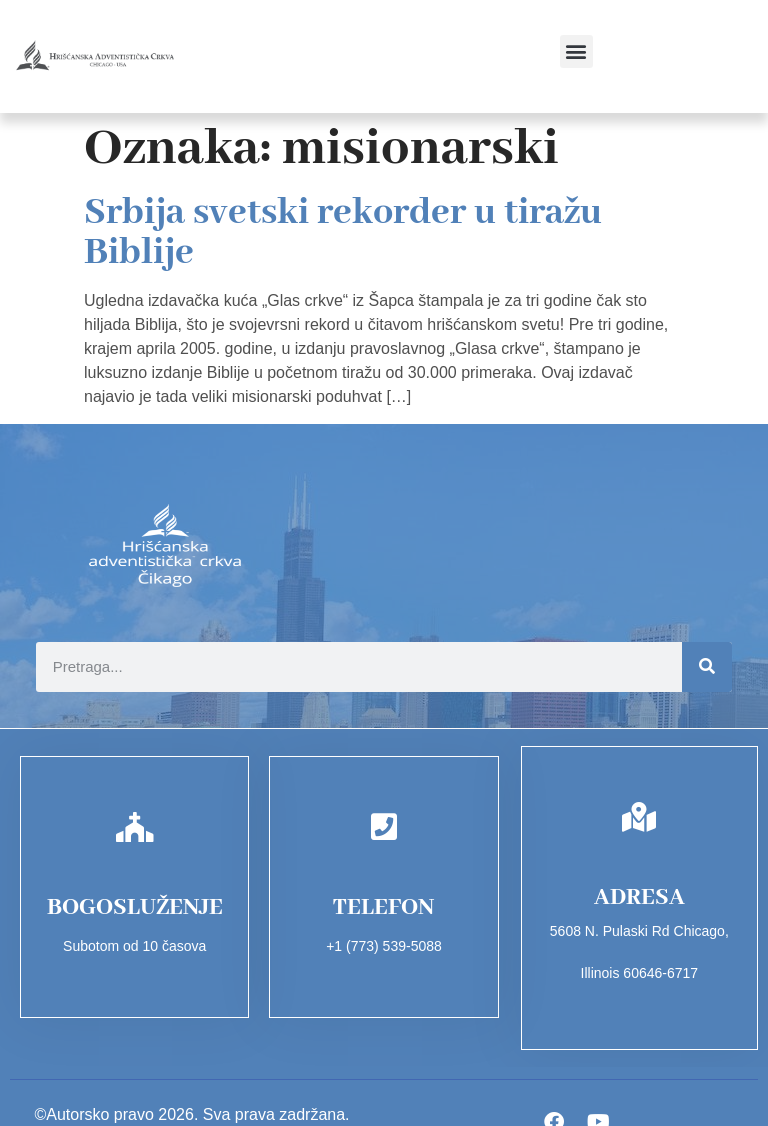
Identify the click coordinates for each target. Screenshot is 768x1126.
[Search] (707, 667)
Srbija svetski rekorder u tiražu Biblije (343, 233)
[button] (576, 51)
